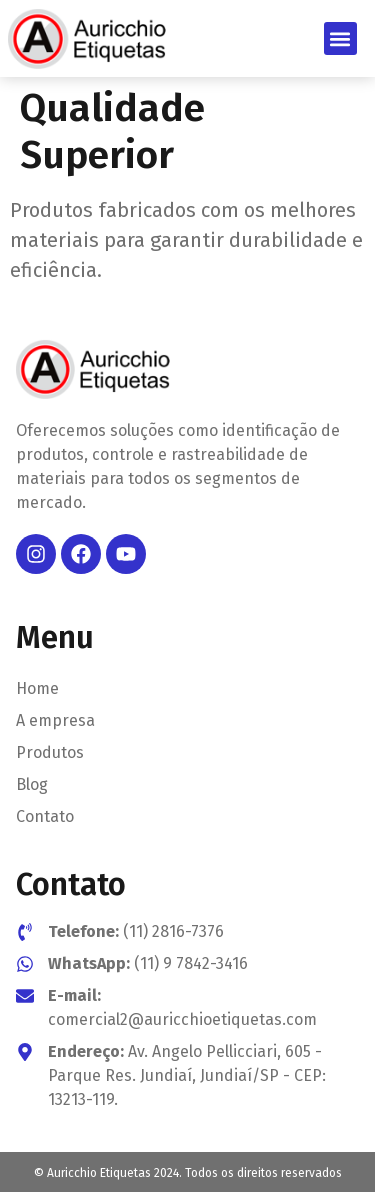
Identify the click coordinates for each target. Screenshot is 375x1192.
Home (37, 688)
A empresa (55, 720)
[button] (340, 38)
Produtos (50, 752)
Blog (32, 784)
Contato (45, 816)
